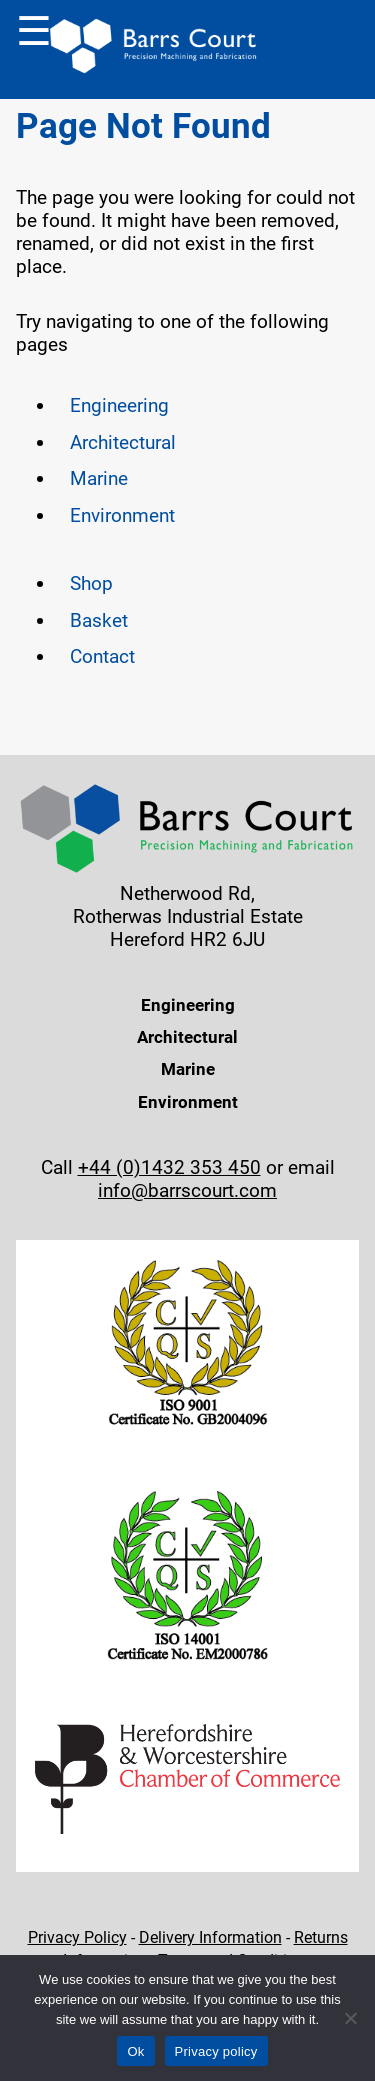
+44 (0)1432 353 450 (169, 1167)
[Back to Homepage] (153, 49)
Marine (99, 478)
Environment (122, 515)
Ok (135, 2051)
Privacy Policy (77, 1937)
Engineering (119, 405)
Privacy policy (216, 2051)
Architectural (123, 442)
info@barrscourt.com (187, 1190)
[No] (350, 2018)
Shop (91, 583)
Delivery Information (210, 1937)
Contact (102, 656)
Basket (99, 620)
